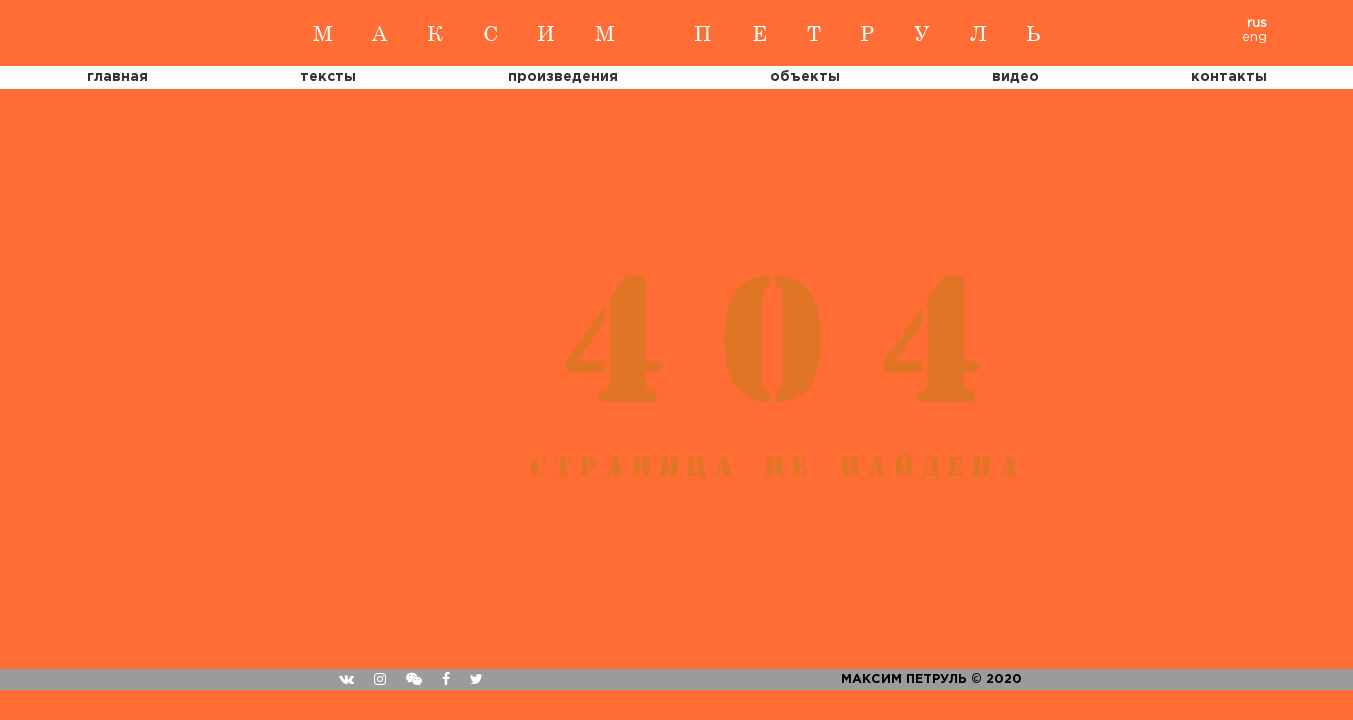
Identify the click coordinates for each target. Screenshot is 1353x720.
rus (1257, 23)
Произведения (563, 77)
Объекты (805, 77)
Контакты (1229, 77)
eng (1254, 37)
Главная (117, 77)
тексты (328, 77)
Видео (1015, 77)
